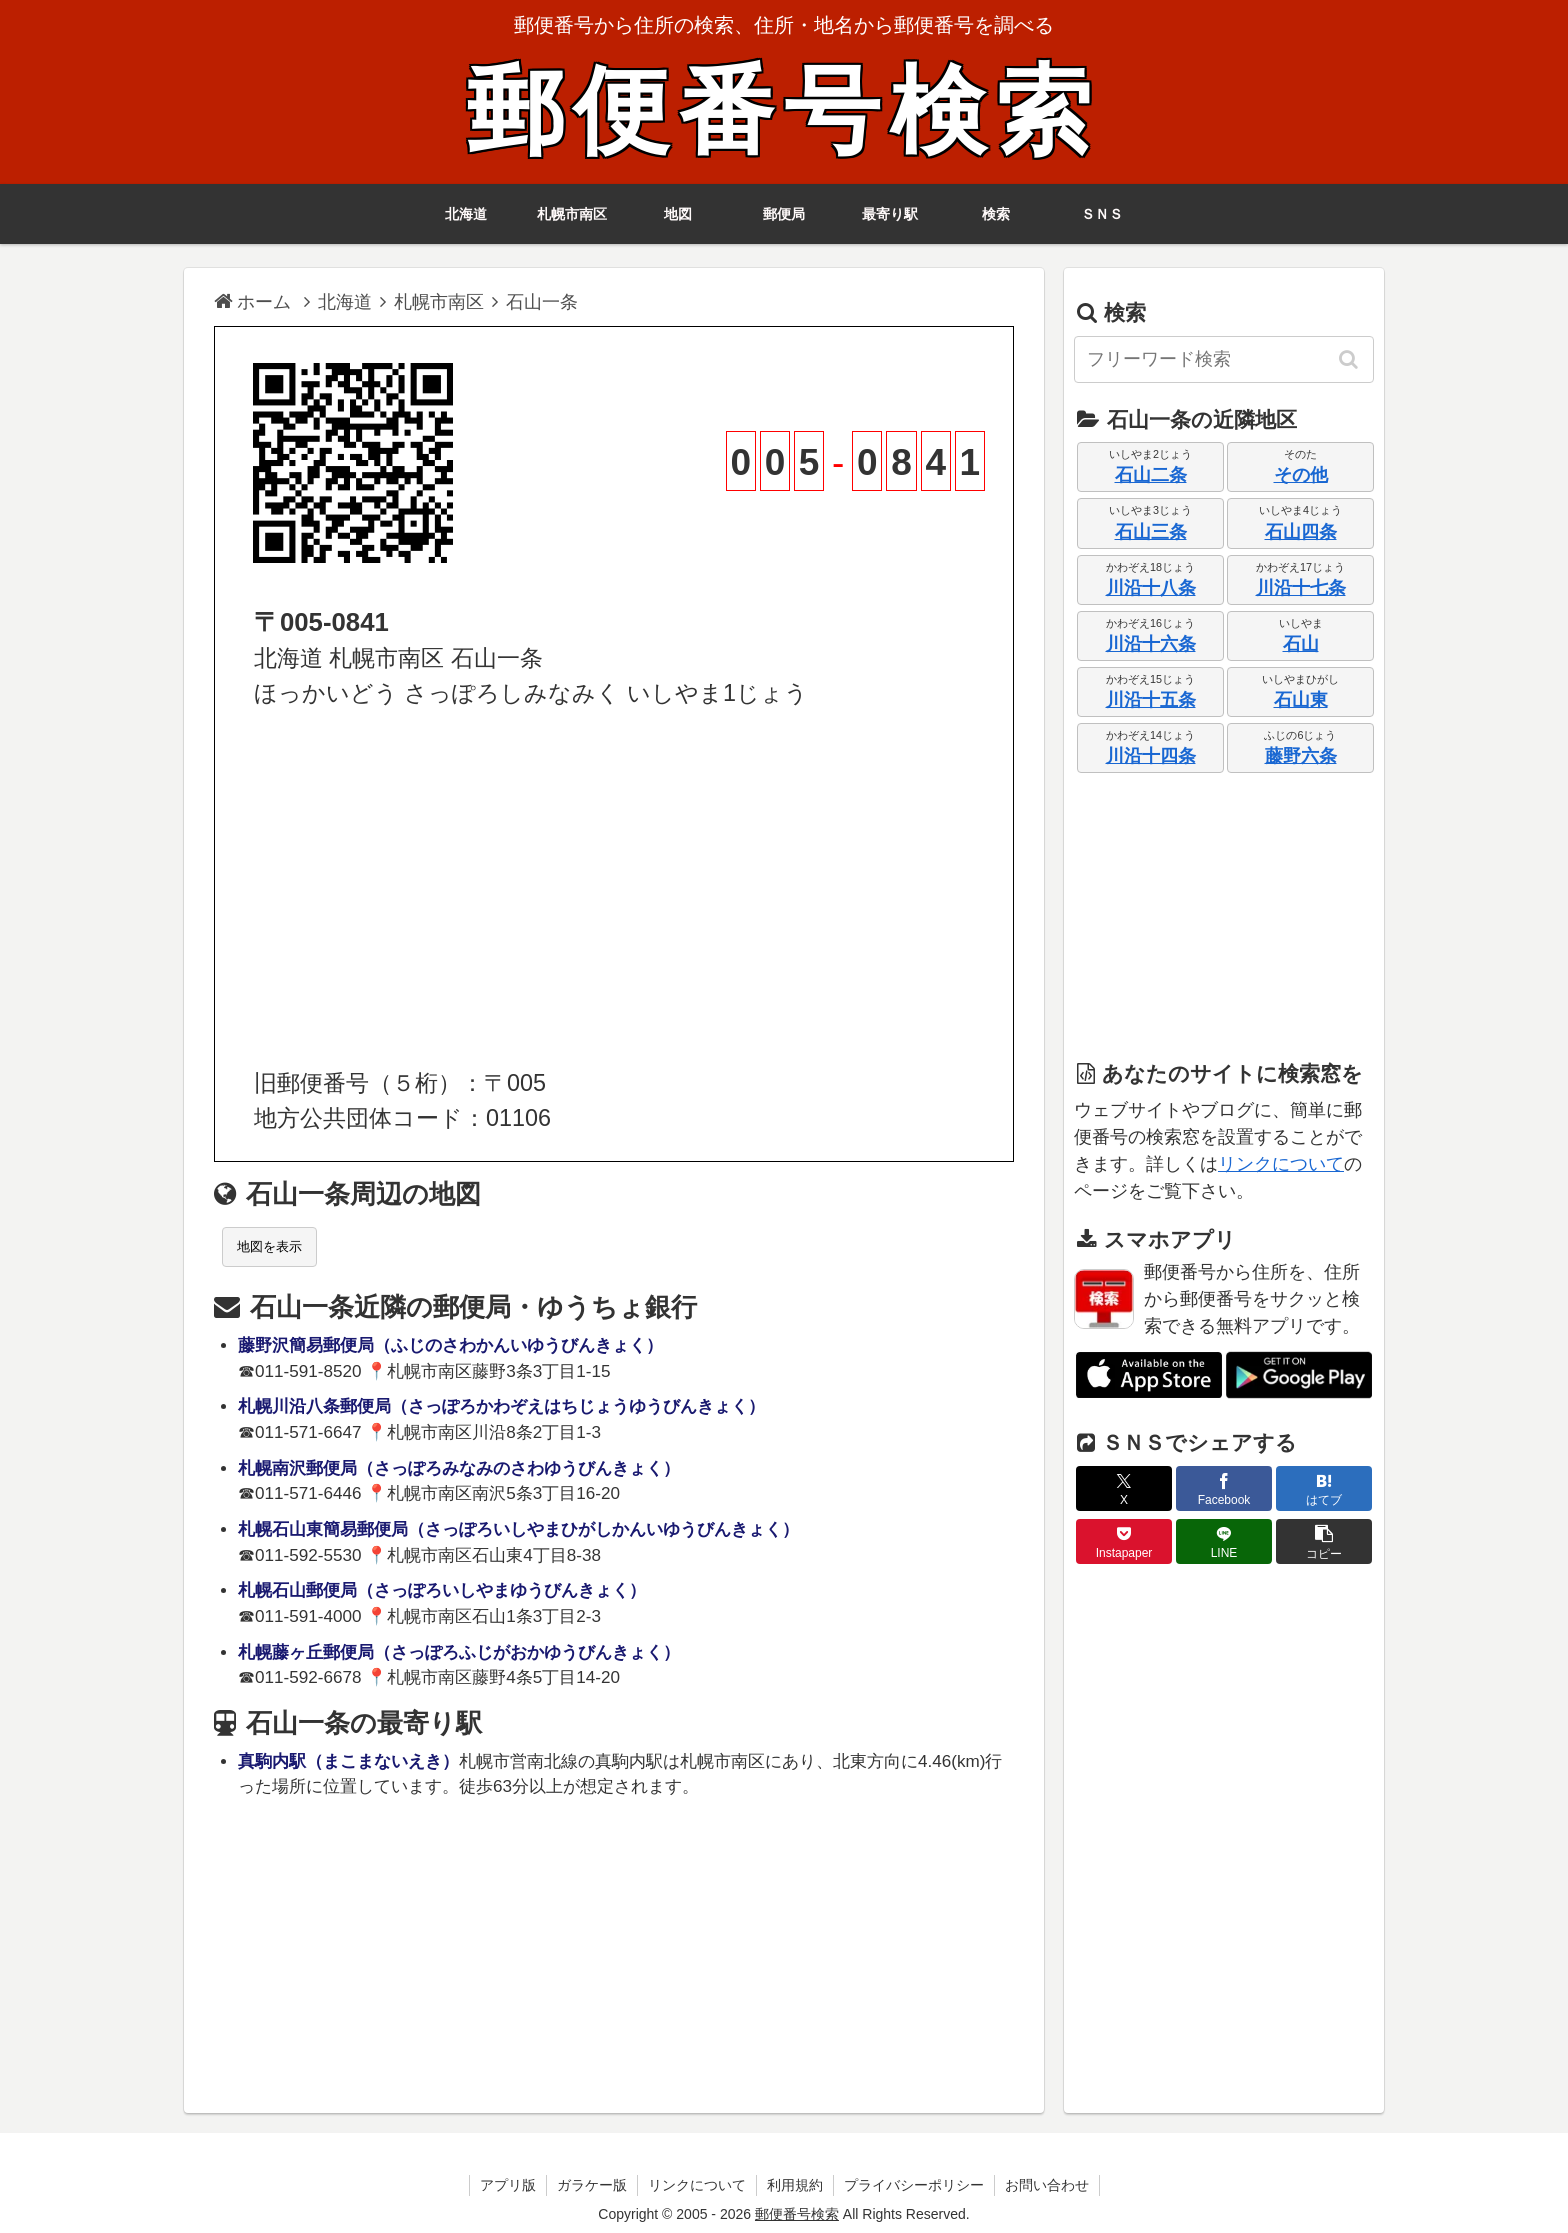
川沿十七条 (1301, 588)
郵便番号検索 (784, 111)
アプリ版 (508, 2185)
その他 (1301, 475)
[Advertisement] (614, 889)
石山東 (1301, 700)
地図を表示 (269, 1246)
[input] (1224, 359)
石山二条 (1151, 475)
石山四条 (1301, 532)
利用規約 (795, 2185)
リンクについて (1281, 1164)
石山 (1301, 644)
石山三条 (1151, 532)
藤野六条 (1301, 756)
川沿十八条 (1151, 588)
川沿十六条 (1151, 644)
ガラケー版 (592, 2185)
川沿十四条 (1151, 756)
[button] (1350, 359)
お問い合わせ (1047, 2185)
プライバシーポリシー (914, 2185)
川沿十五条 (1151, 700)
